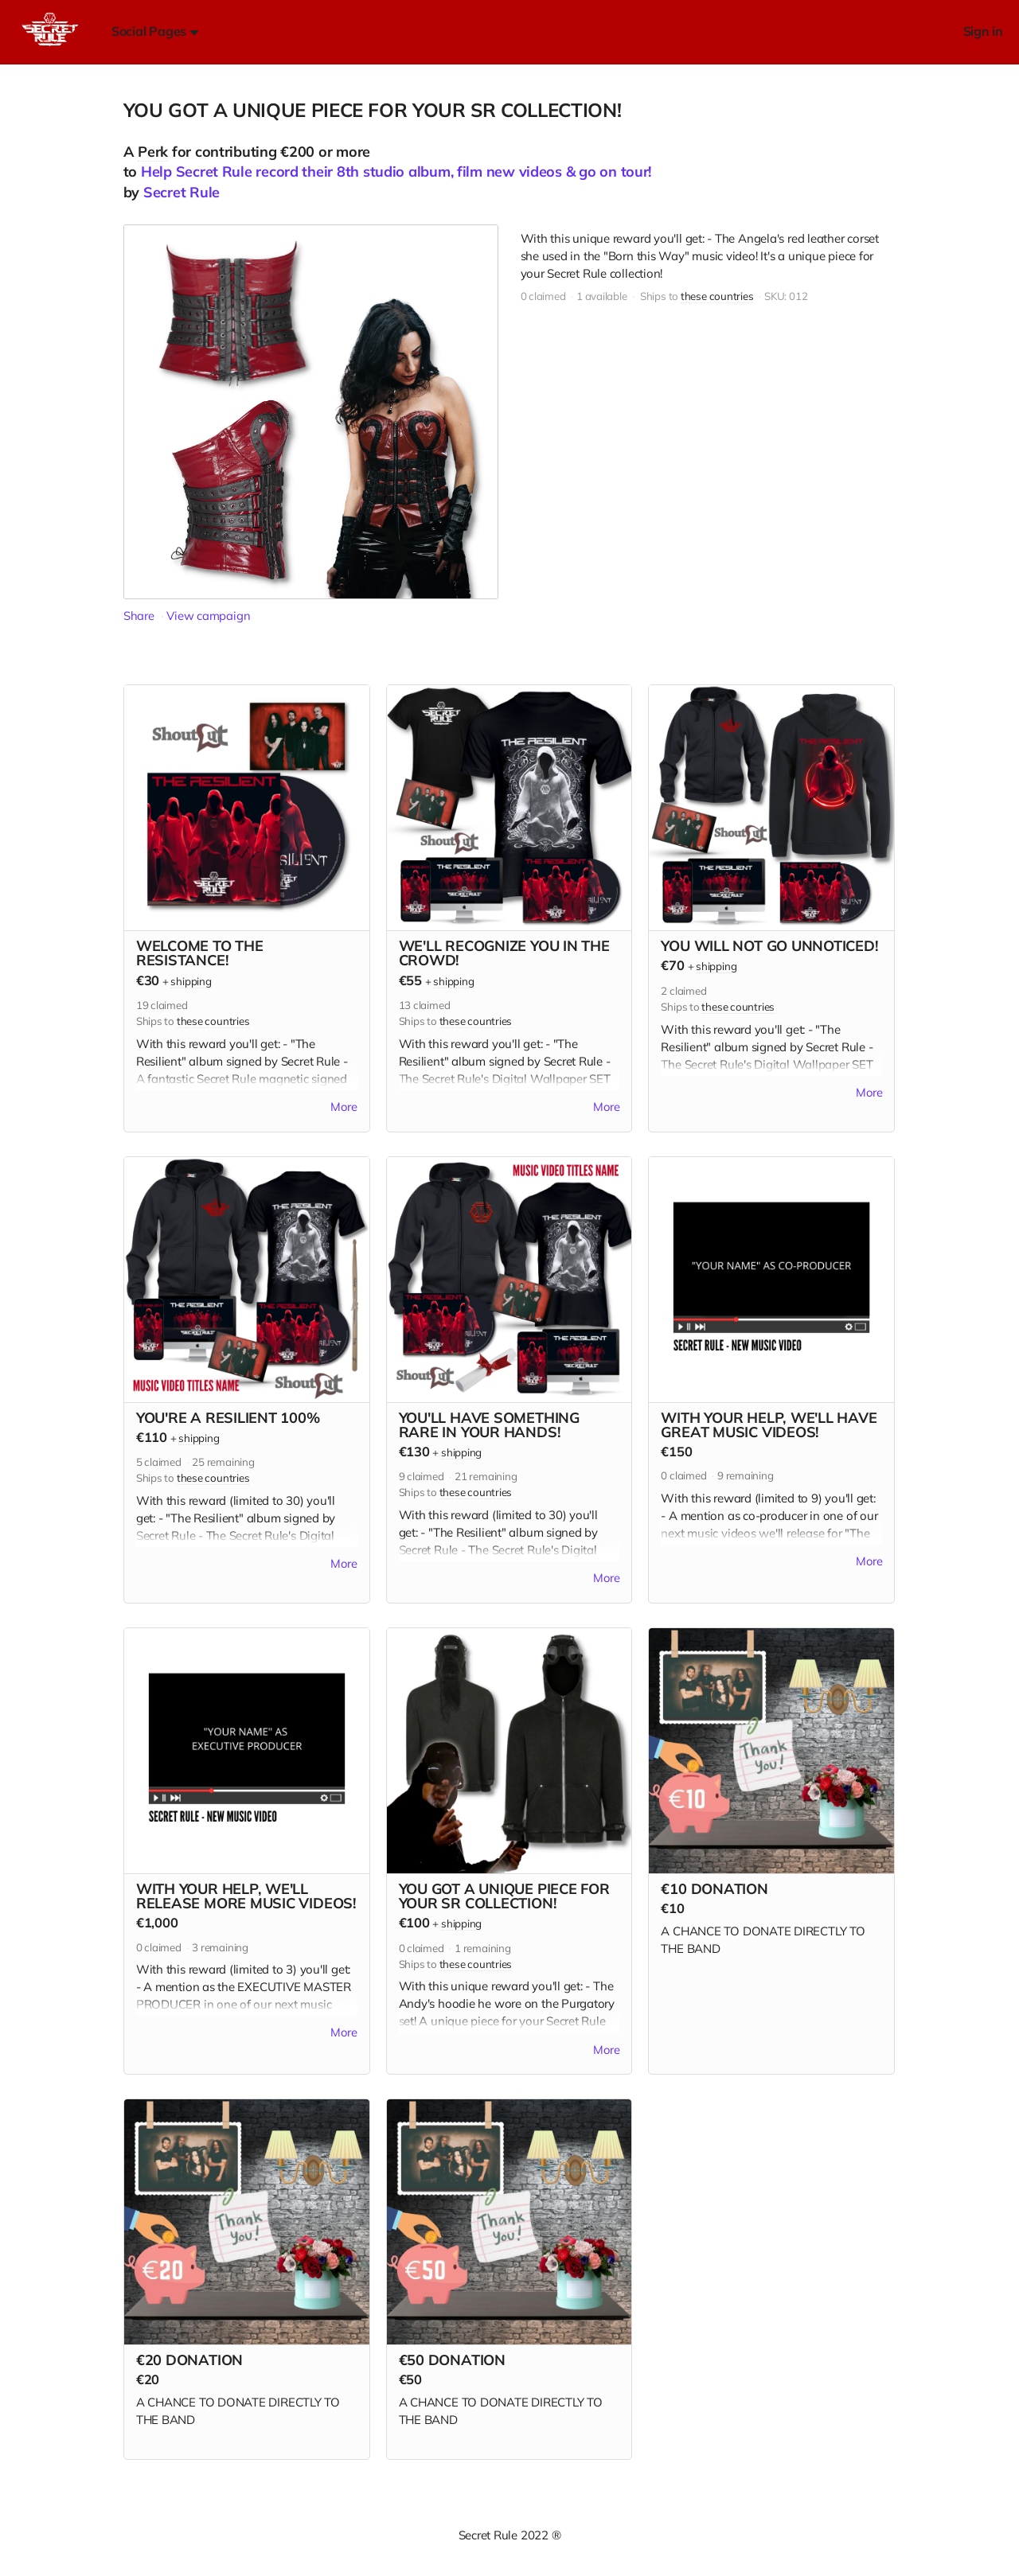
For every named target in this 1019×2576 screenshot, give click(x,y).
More (343, 1108)
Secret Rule (181, 192)
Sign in (983, 31)
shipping (190, 981)
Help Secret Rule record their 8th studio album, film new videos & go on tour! (396, 171)
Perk (153, 151)
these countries (717, 296)
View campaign (208, 615)
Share (138, 615)
